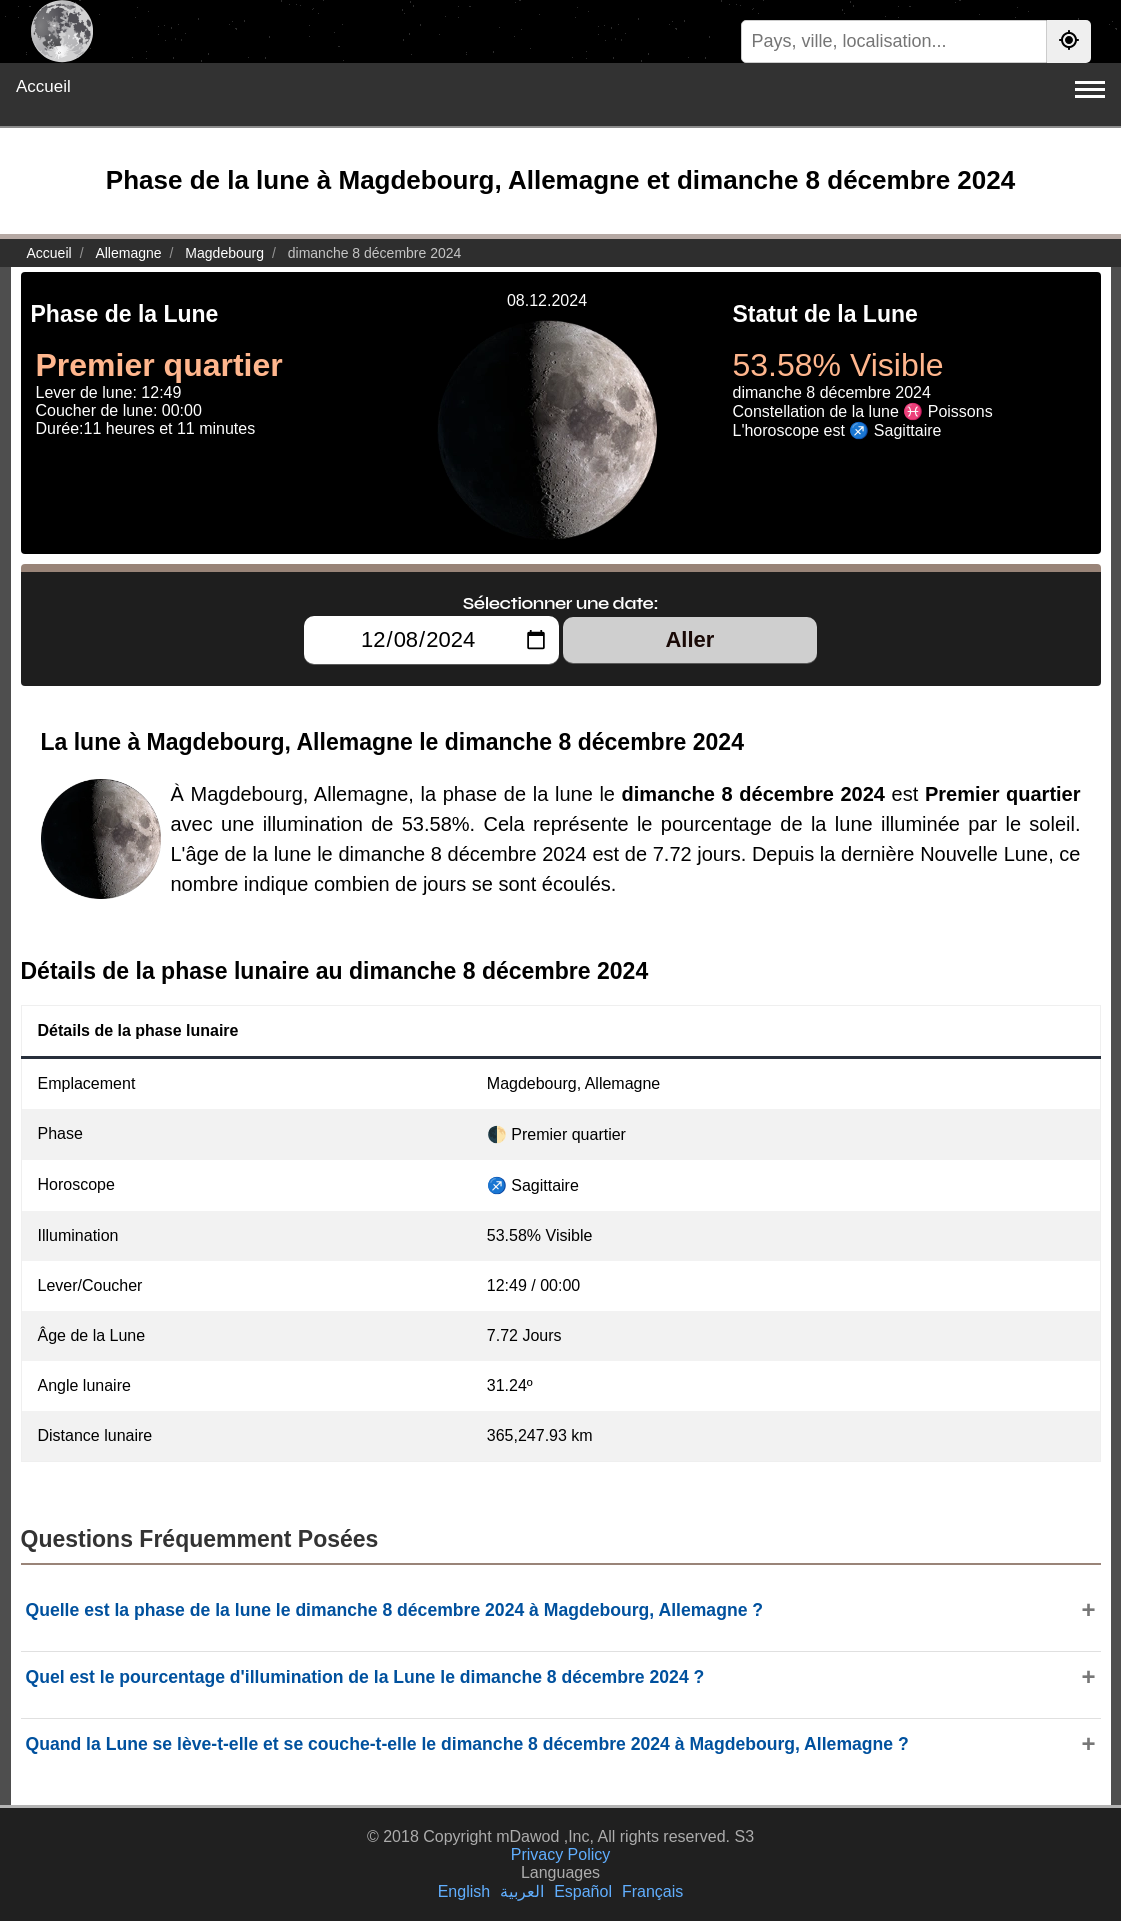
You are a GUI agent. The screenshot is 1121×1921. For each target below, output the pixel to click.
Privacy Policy (561, 1854)
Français (652, 1891)
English (464, 1891)
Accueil (43, 86)
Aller (689, 639)
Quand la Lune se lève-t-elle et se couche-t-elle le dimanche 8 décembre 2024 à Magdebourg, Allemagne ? (467, 1744)
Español (583, 1891)
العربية (522, 1891)
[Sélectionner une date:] (431, 640)
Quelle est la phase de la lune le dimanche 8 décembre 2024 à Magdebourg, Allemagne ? (395, 1610)
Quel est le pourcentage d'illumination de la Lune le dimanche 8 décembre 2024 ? (365, 1677)
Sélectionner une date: (560, 603)
